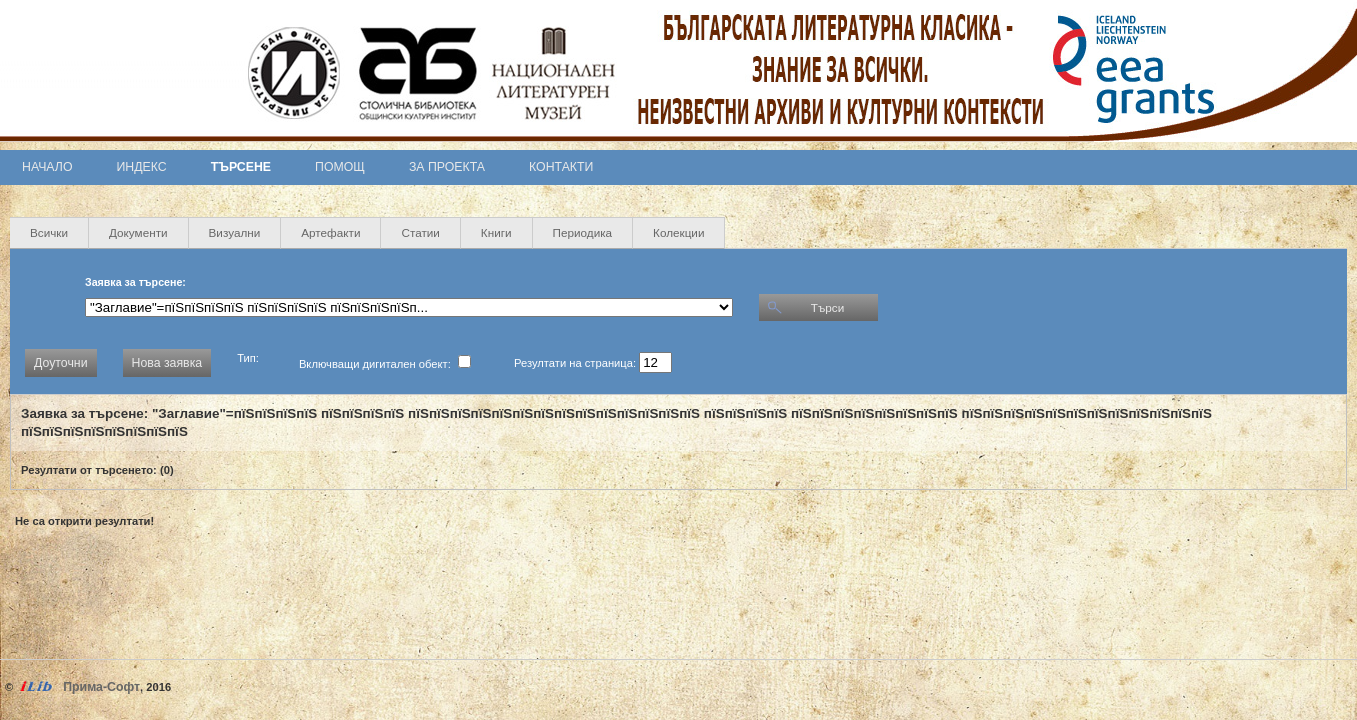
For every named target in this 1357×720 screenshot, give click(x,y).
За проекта (447, 167)
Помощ (340, 167)
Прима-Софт (101, 687)
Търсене (241, 167)
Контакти (561, 167)
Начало (47, 167)
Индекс (142, 167)
